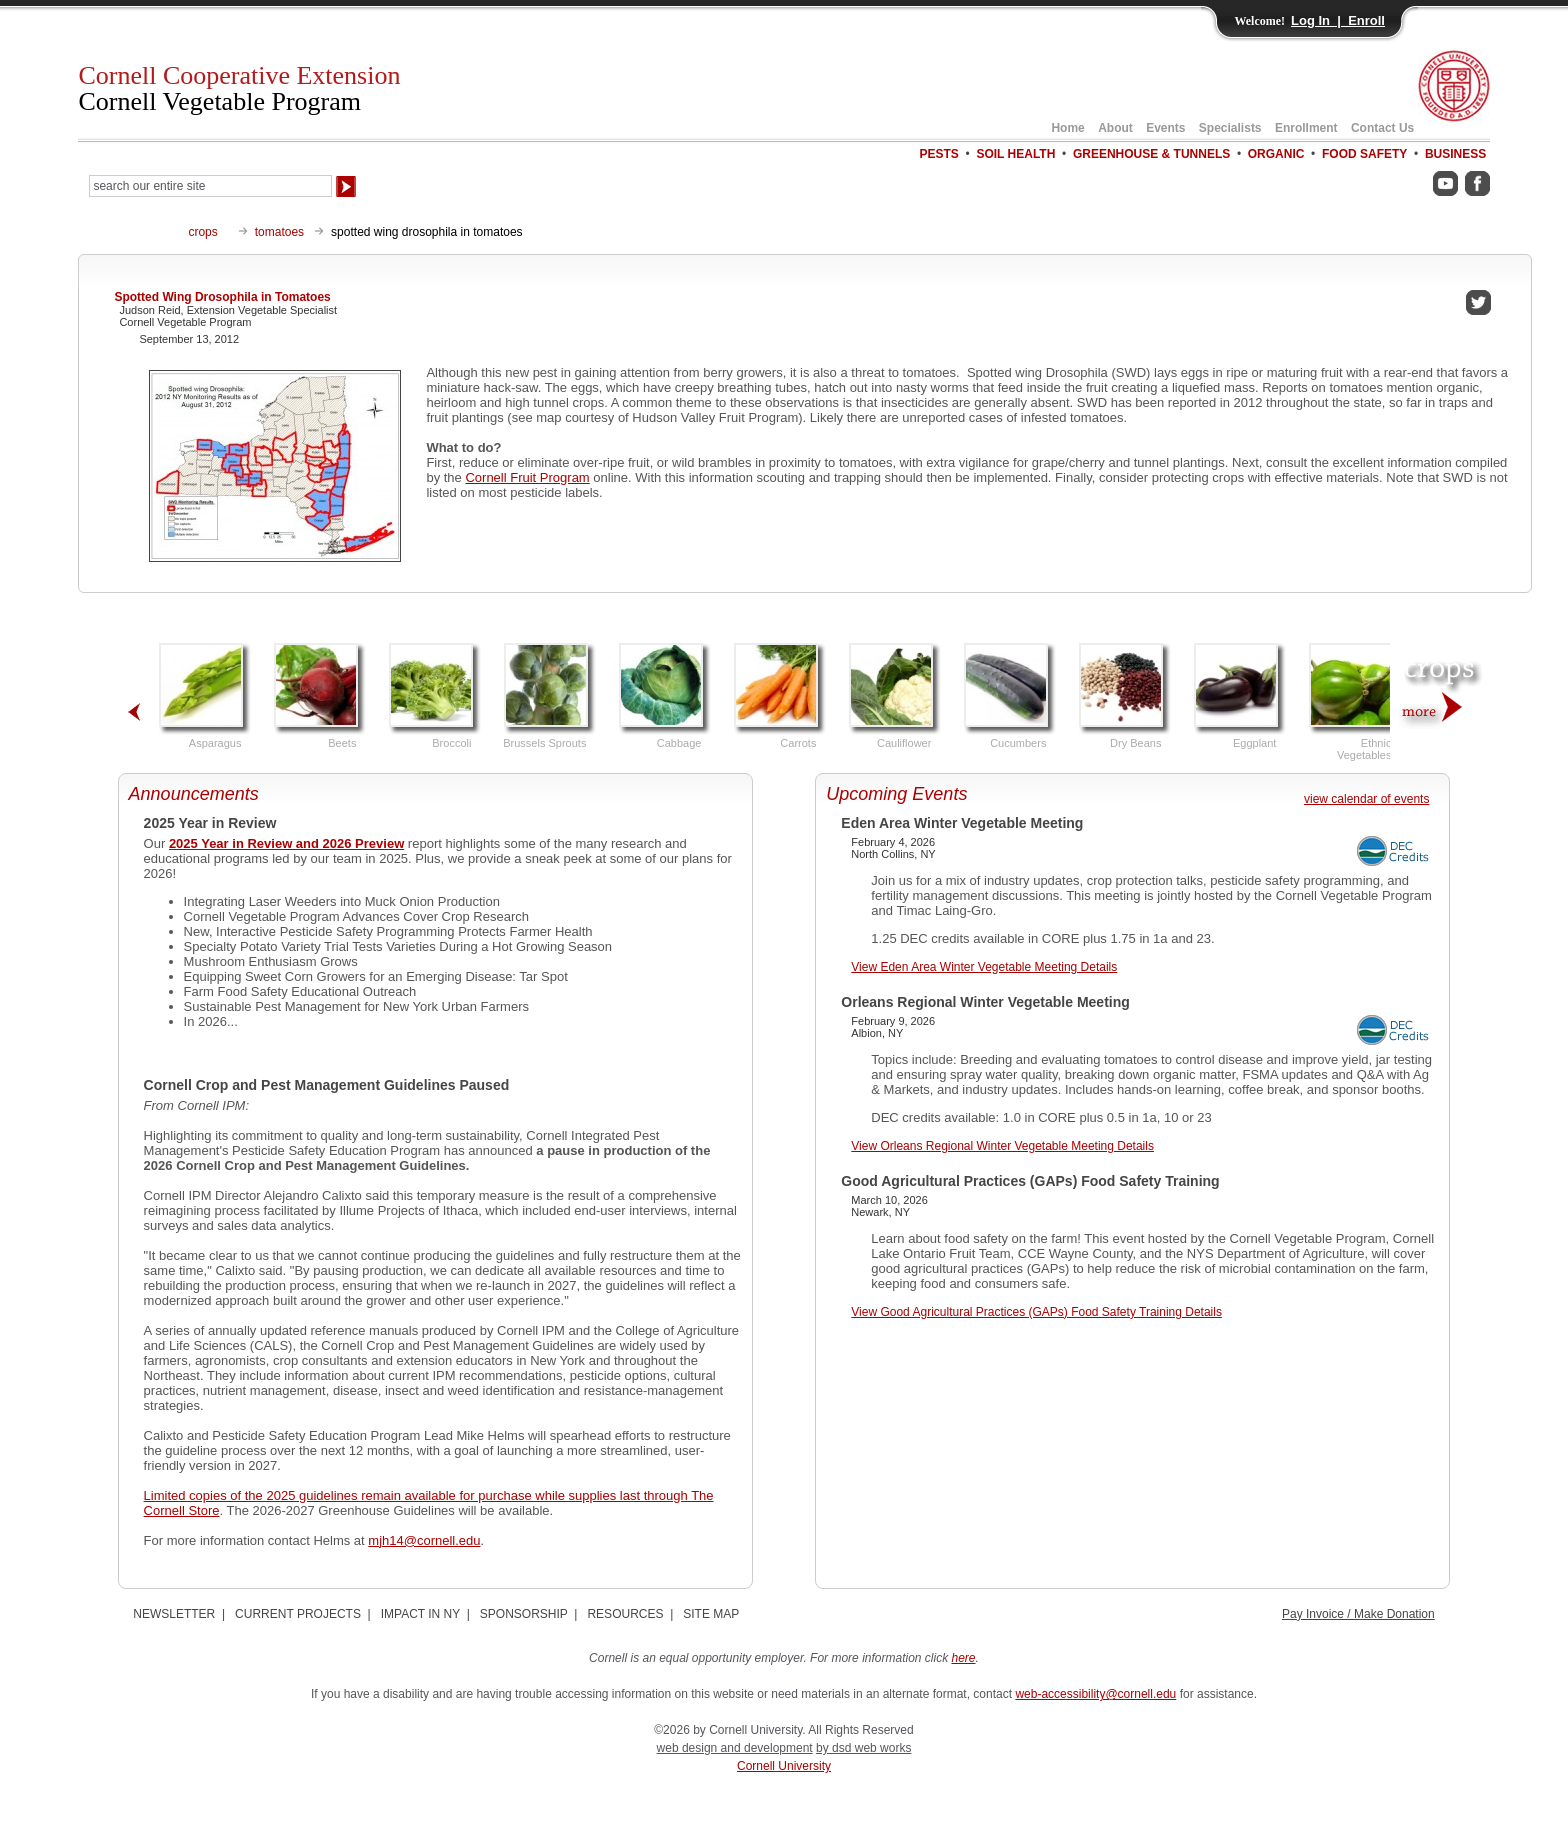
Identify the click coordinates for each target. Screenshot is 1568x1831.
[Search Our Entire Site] (210, 186)
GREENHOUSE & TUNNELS (1151, 154)
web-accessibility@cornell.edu (1095, 1694)
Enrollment (1306, 128)
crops (202, 232)
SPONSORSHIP (524, 1614)
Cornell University (784, 1766)
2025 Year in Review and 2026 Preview (286, 843)
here (964, 1658)
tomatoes (279, 232)
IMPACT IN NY (420, 1614)
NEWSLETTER (174, 1614)
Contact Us (1382, 128)
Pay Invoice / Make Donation (1358, 1614)
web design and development (735, 1748)
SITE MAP (711, 1614)
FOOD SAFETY (1364, 154)
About (1115, 128)
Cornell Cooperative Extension (239, 88)
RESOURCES (625, 1614)
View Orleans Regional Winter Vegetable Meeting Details (1002, 1146)
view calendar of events (1366, 799)
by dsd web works (863, 1748)
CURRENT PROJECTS (298, 1614)
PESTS (939, 154)
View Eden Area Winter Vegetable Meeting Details (984, 967)
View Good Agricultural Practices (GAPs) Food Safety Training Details (1036, 1312)
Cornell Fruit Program (527, 477)
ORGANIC (1276, 154)
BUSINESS (1455, 154)
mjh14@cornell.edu (424, 1540)
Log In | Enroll (1338, 20)
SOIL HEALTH (1015, 154)
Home (1067, 128)
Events (1165, 128)
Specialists (1230, 128)
